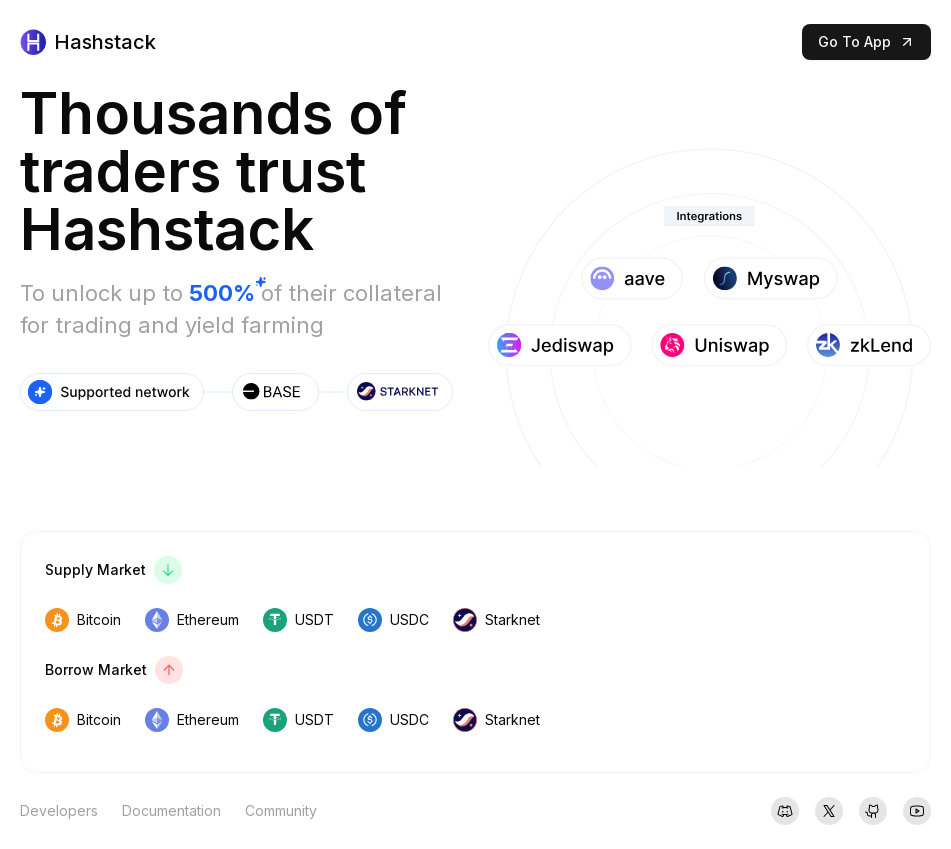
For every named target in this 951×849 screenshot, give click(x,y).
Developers (59, 810)
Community (281, 810)
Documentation (171, 810)
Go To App (866, 41)
